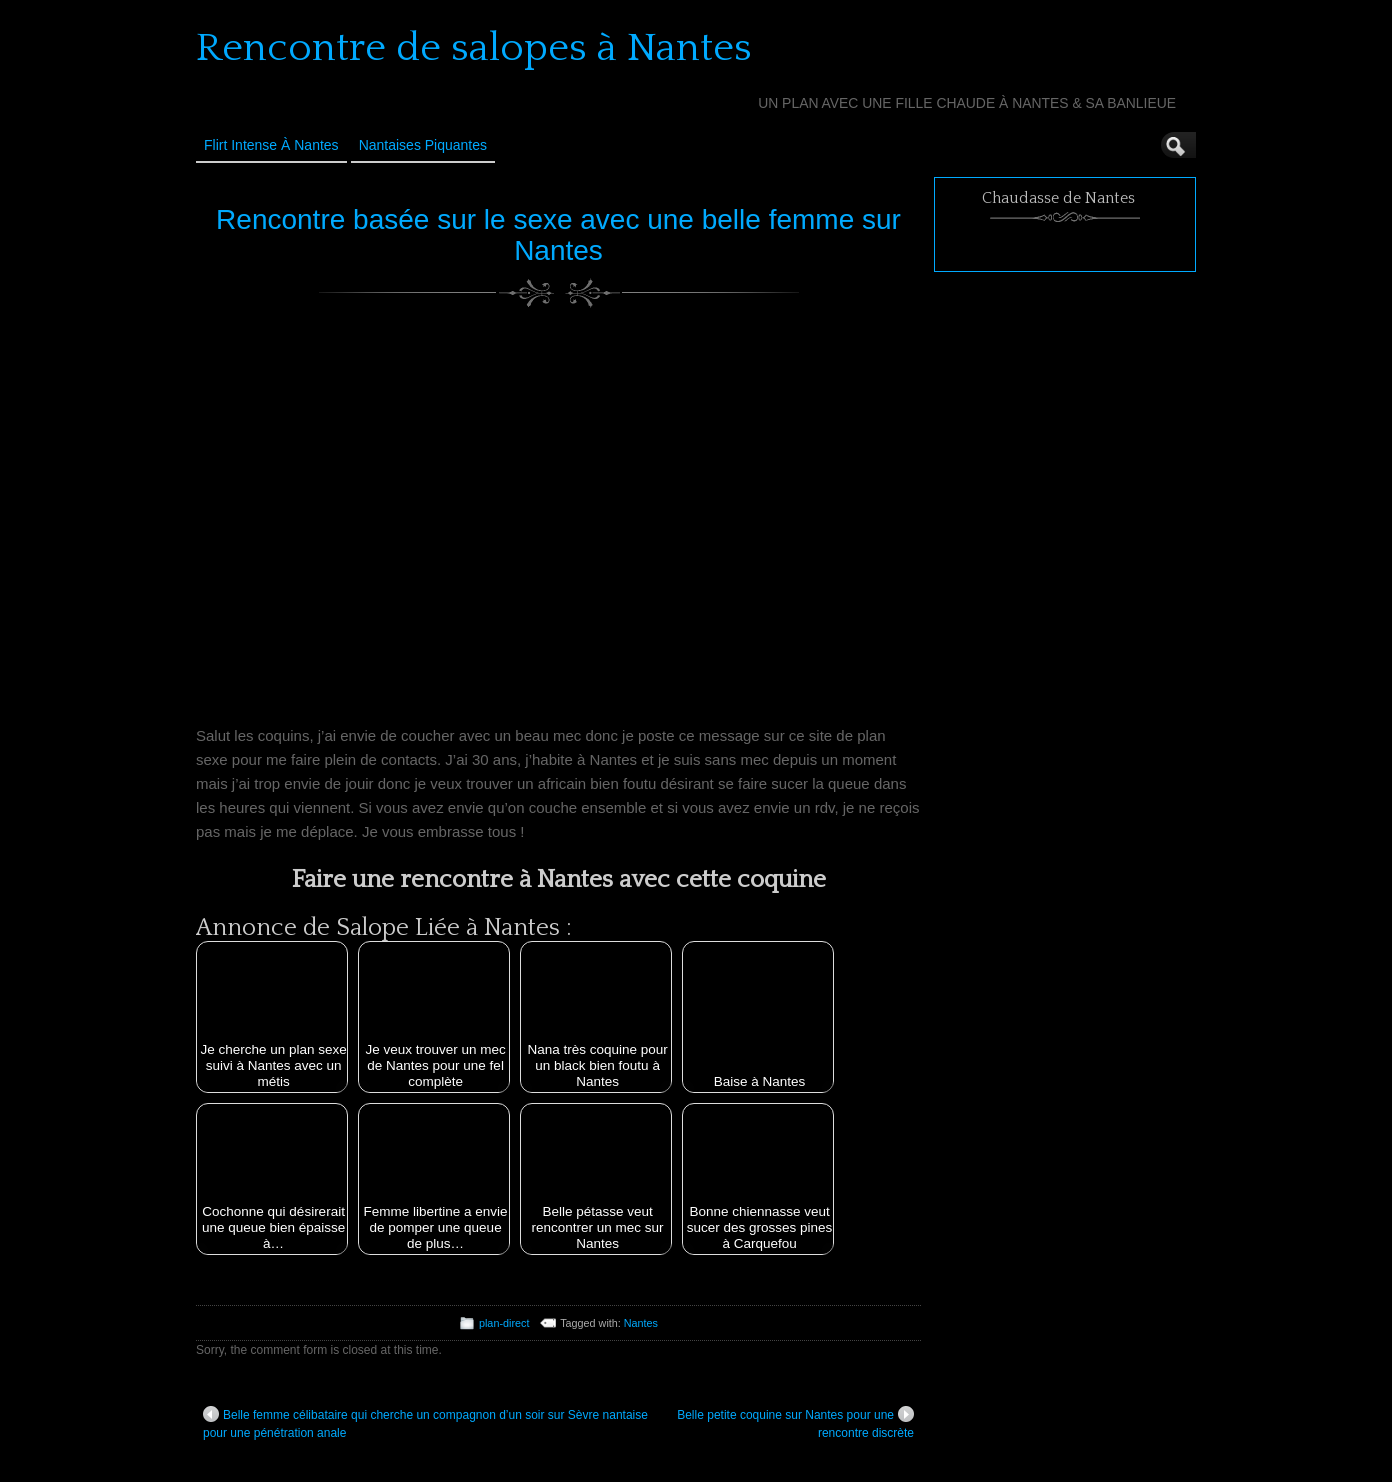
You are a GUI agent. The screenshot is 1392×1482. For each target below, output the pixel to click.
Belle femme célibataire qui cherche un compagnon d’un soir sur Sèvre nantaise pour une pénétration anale (425, 1423)
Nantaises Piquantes (423, 145)
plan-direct (504, 1323)
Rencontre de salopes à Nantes (474, 48)
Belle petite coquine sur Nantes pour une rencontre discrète (795, 1423)
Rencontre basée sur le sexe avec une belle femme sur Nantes (558, 235)
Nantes (641, 1323)
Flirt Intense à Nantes (271, 145)
